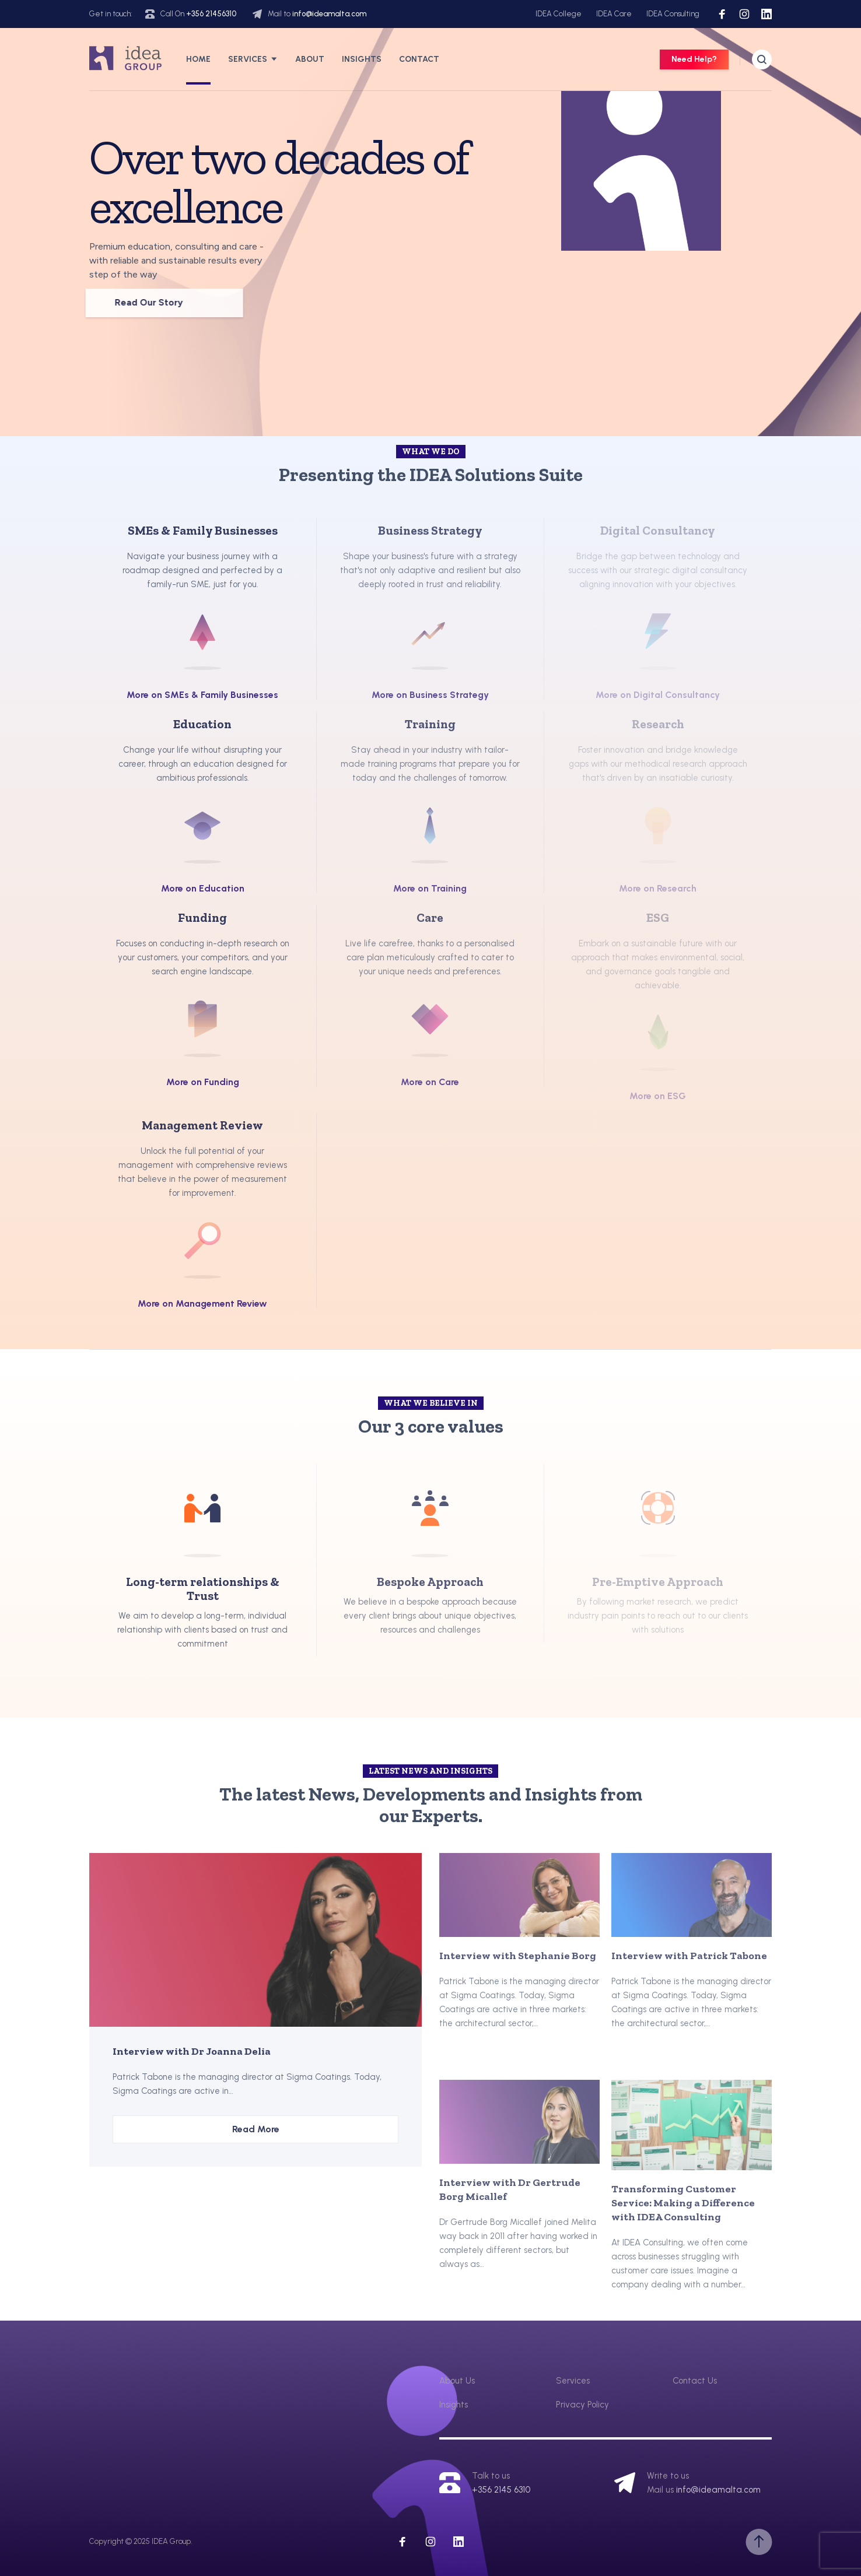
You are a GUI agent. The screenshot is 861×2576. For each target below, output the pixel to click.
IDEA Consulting (672, 13)
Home (198, 59)
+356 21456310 (211, 13)
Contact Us (695, 2380)
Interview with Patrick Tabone (689, 1955)
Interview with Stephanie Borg (517, 1955)
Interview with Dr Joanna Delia (192, 2051)
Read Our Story (124, 302)
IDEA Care (614, 13)
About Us (457, 2380)
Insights (362, 59)
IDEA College (559, 13)
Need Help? (694, 59)
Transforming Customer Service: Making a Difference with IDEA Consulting (683, 2202)
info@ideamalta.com (329, 13)
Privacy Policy (582, 2404)
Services (247, 59)
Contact (419, 59)
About (309, 59)
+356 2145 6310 (501, 2489)
